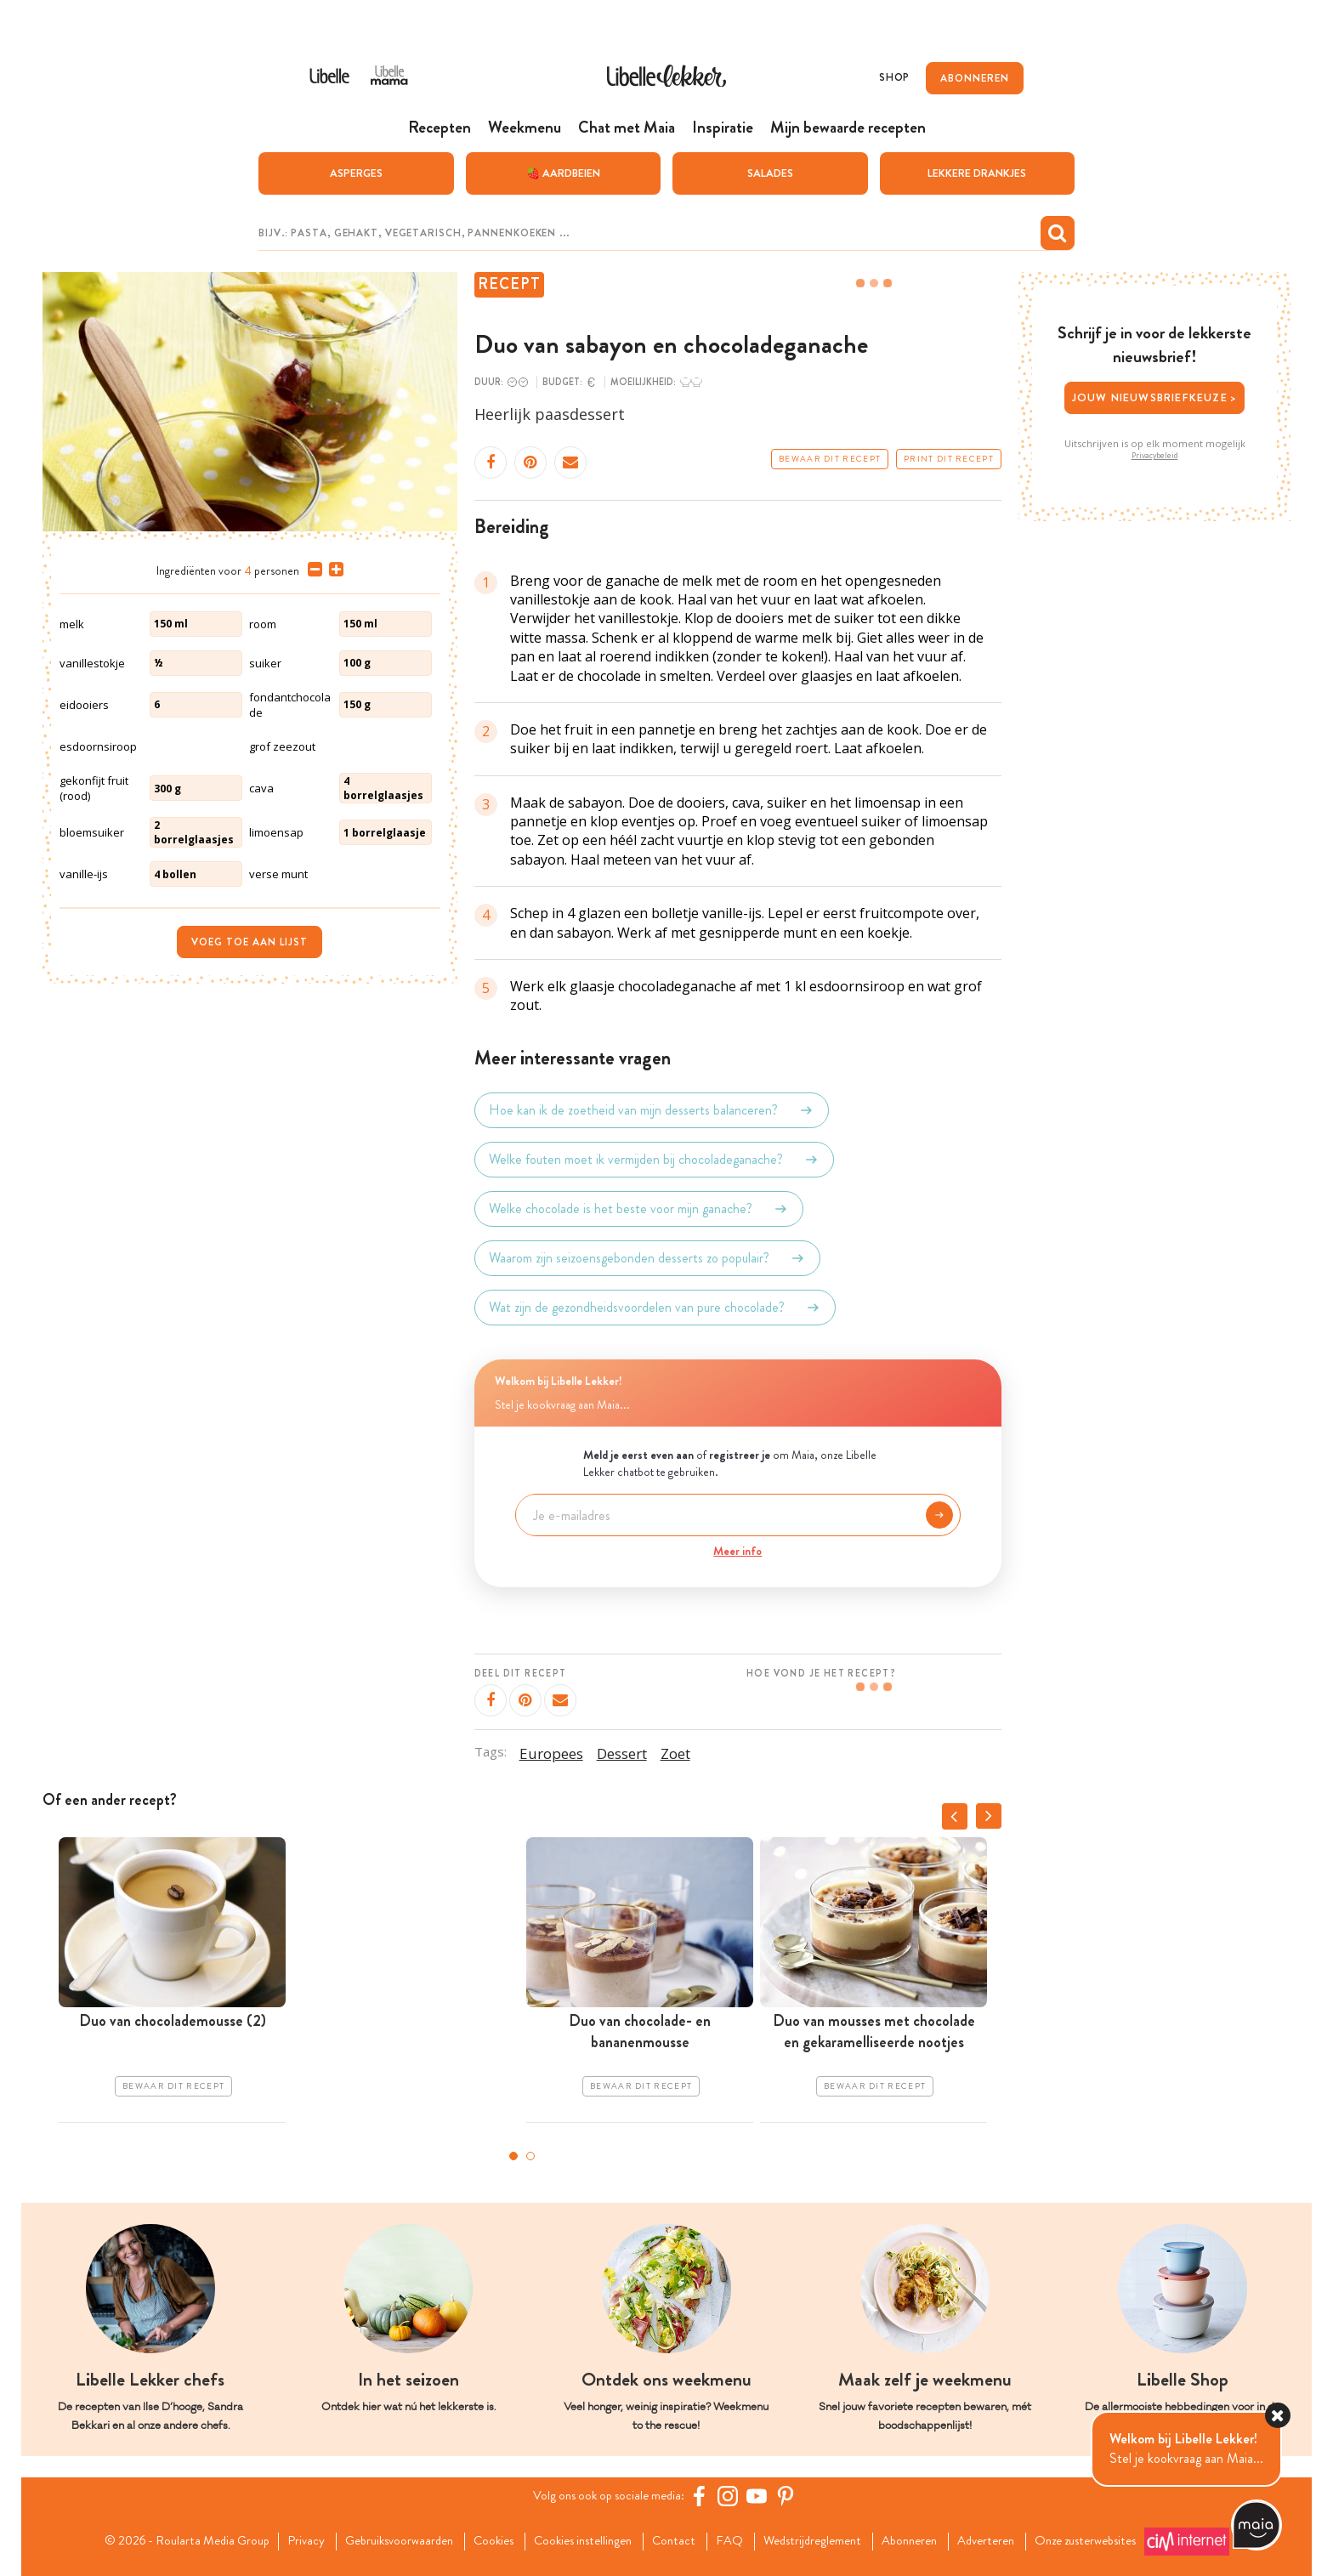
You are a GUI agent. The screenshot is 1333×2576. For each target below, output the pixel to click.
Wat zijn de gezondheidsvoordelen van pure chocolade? (655, 1307)
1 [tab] (513, 2155)
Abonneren (925, 2540)
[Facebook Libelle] (705, 2495)
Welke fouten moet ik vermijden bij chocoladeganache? (654, 1159)
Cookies (480, 2540)
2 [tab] (530, 2155)
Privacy (281, 2540)
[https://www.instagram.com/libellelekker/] (733, 2495)
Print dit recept (949, 458)
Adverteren (1008, 2540)
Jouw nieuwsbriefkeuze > (1155, 397)
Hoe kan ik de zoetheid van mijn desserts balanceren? (651, 1109)
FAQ (732, 2540)
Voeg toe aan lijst (249, 942)
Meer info (737, 1550)
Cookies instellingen (577, 2540)
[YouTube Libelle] (762, 2495)
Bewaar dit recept (830, 458)
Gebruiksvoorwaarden (379, 2540)
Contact (674, 2540)
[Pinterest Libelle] (791, 2495)
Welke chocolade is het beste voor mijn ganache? (639, 1208)
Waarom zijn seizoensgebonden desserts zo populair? (647, 1257)
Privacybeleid (1155, 455)
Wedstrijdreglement (820, 2540)
